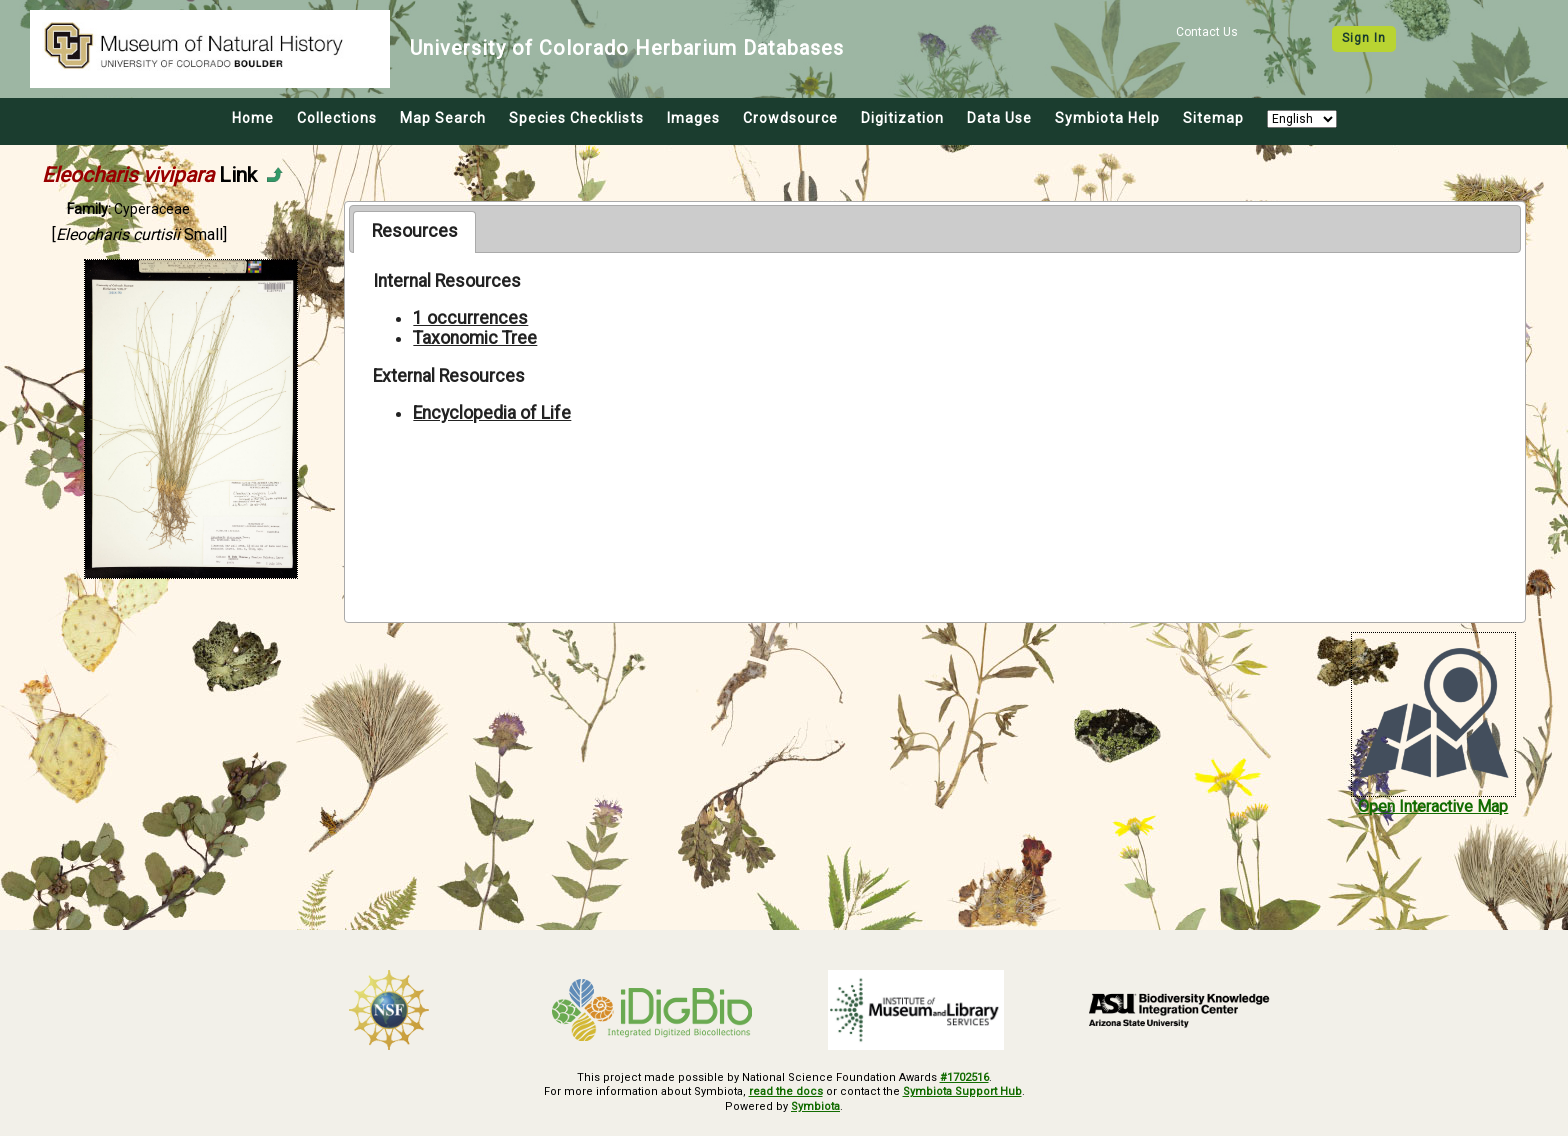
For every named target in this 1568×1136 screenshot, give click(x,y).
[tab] (414, 232)
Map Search (443, 118)
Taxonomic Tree (475, 338)
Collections (337, 118)
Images (693, 118)
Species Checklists (576, 118)
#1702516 (964, 1077)
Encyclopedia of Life (492, 413)
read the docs (786, 1091)
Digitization (902, 118)
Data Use (999, 118)
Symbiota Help (1107, 118)
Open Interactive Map (1433, 806)
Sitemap (1213, 118)
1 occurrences (470, 318)
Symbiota (815, 1106)
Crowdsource (790, 118)
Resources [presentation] (415, 231)
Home (253, 118)
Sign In (1364, 38)
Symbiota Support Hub (962, 1091)
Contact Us (1207, 32)
